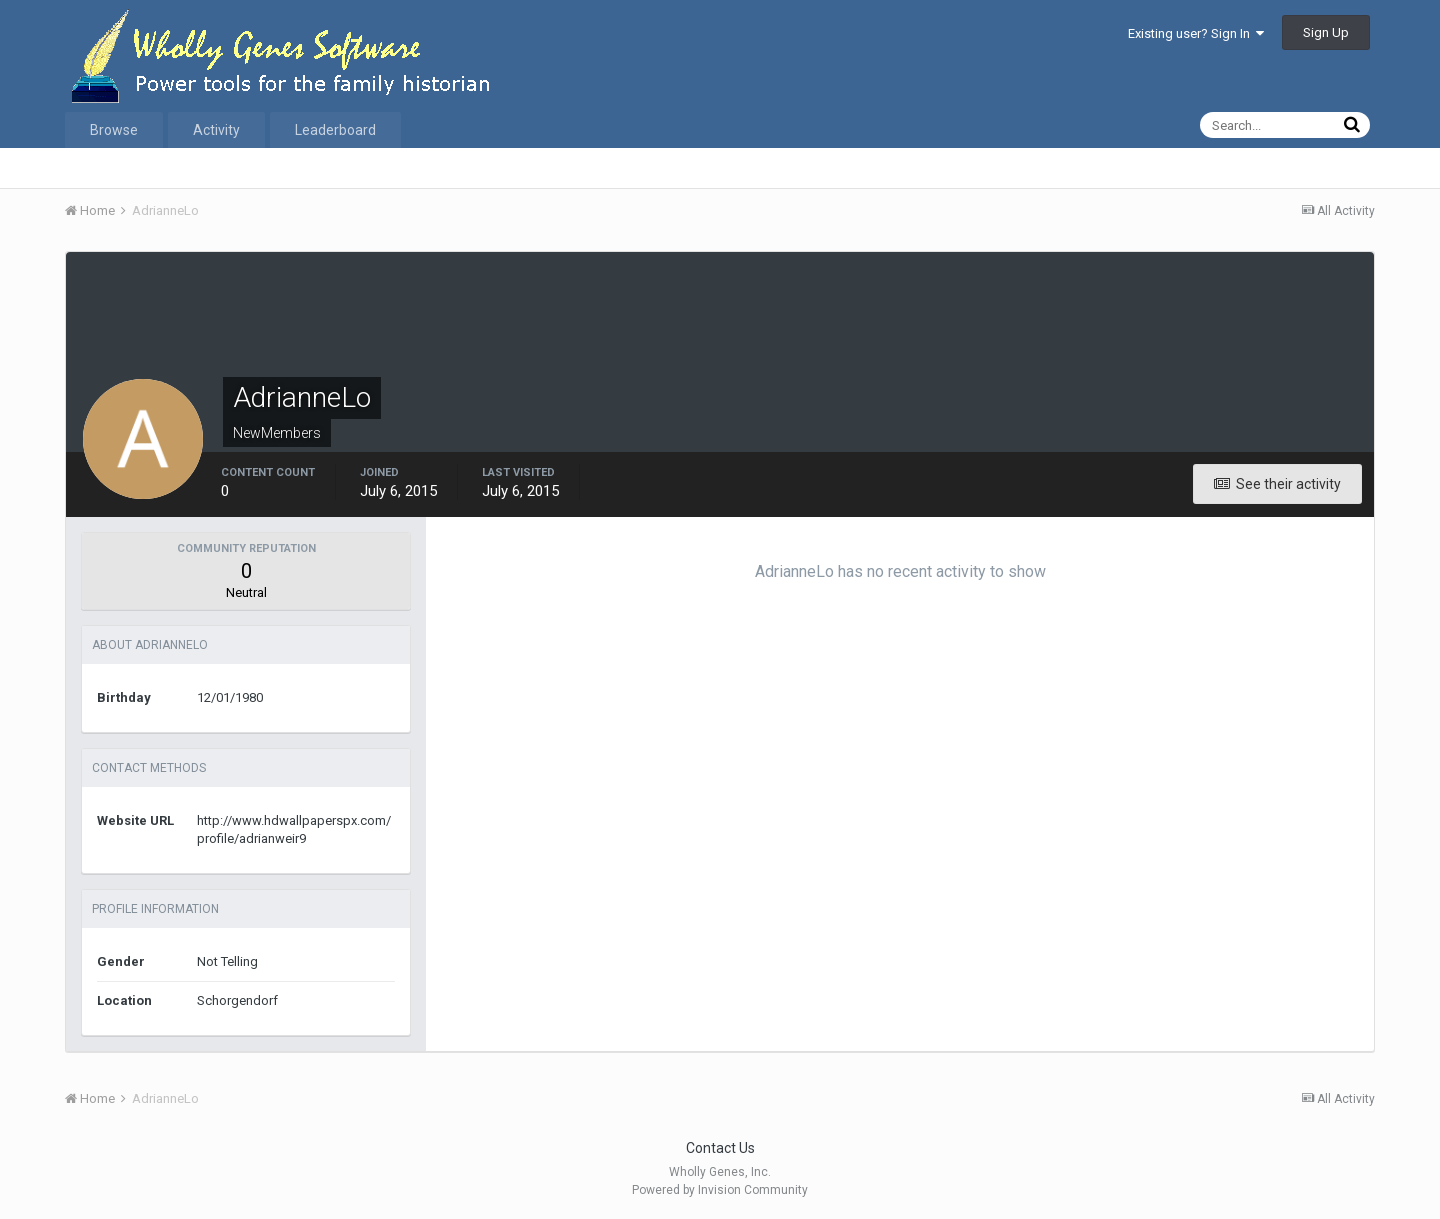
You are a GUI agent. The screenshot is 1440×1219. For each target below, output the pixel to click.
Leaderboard (335, 130)
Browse (114, 130)
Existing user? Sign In (1196, 33)
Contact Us (720, 1148)
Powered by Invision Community (720, 1190)
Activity (216, 130)
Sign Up (1326, 32)
